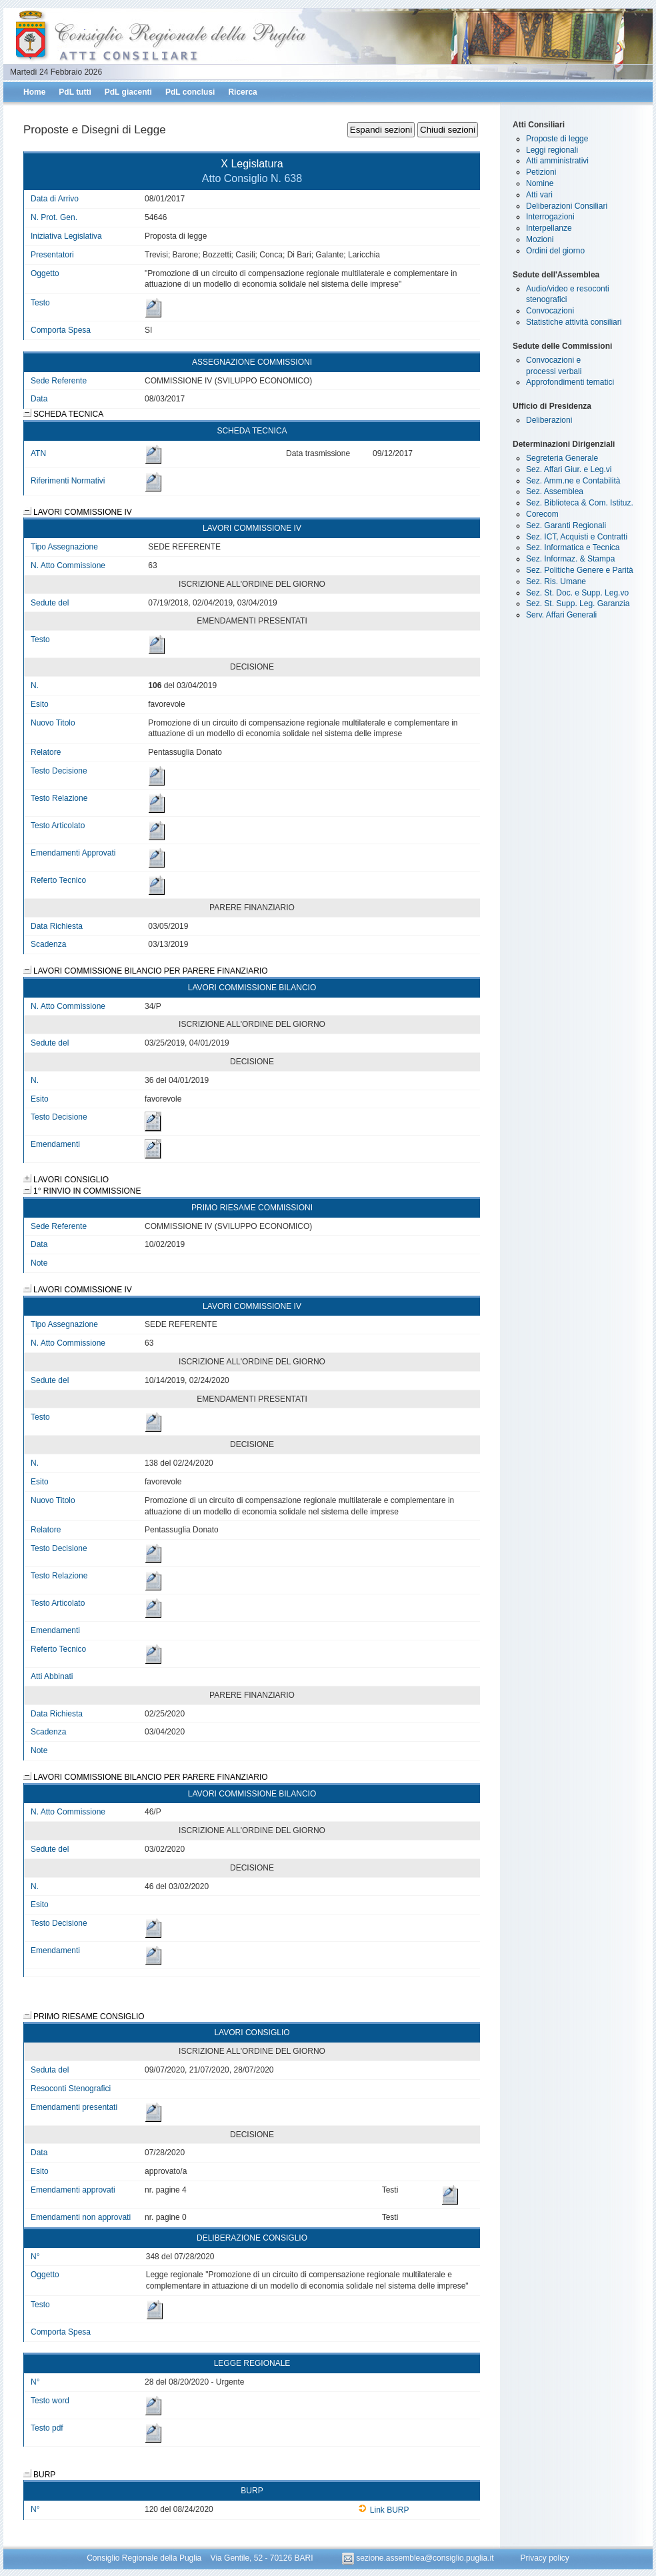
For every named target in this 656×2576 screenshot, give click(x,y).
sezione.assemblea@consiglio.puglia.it (419, 2558)
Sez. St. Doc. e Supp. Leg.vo (577, 592)
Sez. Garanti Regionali (566, 525)
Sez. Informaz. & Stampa (570, 558)
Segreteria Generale (562, 458)
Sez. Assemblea (554, 491)
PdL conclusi (190, 92)
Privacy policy (544, 2558)
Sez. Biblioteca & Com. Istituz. (579, 502)
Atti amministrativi (557, 160)
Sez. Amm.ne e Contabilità (573, 480)
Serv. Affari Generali (561, 614)
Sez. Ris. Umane (556, 581)
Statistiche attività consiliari (573, 322)
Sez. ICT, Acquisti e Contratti (576, 536)
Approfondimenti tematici (570, 382)
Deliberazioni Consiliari (566, 206)
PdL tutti (75, 92)
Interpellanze (549, 228)
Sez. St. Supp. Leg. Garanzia (577, 603)
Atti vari (539, 194)
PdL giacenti (128, 92)
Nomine (539, 183)
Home (34, 92)
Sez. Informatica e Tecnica (573, 547)
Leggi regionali (552, 150)
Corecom (542, 514)
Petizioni (541, 172)
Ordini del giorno (555, 250)
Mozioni (539, 239)
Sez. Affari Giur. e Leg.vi (569, 469)
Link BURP (384, 2510)
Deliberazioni (549, 420)
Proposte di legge (557, 138)
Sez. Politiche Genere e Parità (579, 570)
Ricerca (242, 92)
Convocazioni (550, 310)
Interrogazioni (550, 216)
